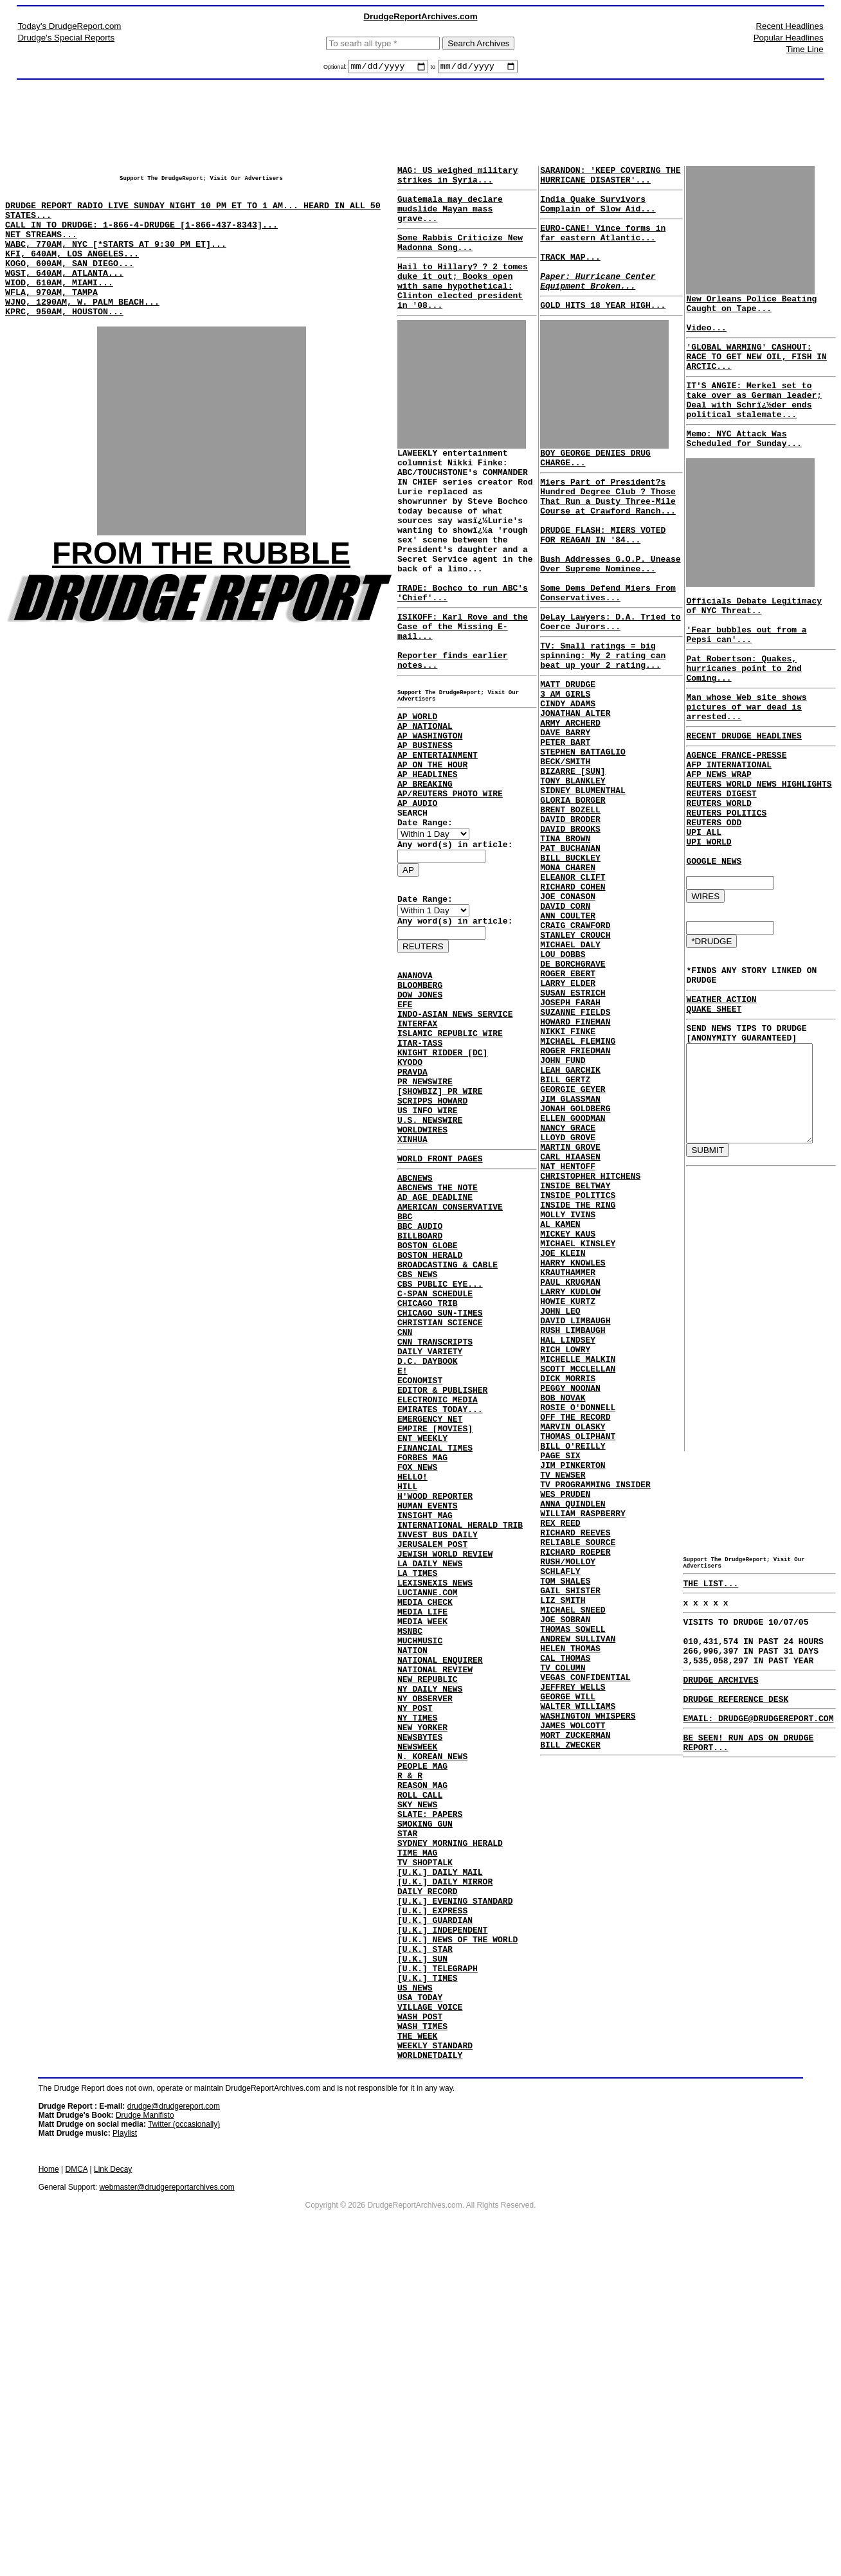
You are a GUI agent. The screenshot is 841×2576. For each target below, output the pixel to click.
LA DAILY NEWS (429, 1785)
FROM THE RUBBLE (201, 588)
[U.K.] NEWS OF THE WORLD (457, 2236)
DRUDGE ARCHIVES (714, 1812)
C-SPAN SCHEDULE (435, 1461)
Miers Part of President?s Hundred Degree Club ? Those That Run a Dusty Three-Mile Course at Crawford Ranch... (605, 529)
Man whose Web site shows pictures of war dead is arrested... (740, 756)
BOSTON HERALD (429, 1414)
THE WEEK (417, 2351)
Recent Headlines (789, 26)
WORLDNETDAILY (429, 2375)
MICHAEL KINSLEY (575, 1432)
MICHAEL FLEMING (575, 1189)
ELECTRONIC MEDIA (437, 1588)
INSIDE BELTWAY (573, 1362)
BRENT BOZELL (568, 911)
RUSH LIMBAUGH (570, 1536)
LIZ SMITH (560, 1860)
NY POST (415, 1958)
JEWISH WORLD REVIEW (445, 1773)
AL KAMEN (557, 1409)
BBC (404, 1368)
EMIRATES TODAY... (440, 1600)
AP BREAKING (425, 872)
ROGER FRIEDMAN (573, 1200)
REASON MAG (422, 2051)
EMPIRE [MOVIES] (435, 1623)
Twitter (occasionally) (184, 2444)
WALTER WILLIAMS (575, 1987)
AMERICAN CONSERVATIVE (450, 1357)
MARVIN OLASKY (570, 1652)
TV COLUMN (560, 1941)
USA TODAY (419, 2305)
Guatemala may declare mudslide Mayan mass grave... (450, 218)
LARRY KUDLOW (568, 1490)
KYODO (409, 1187)
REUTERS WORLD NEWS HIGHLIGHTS (753, 845)
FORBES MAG (422, 1657)
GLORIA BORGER (570, 900)
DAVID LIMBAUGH (573, 1524)
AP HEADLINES (427, 860)
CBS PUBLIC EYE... (440, 1449)
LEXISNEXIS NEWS (435, 1808)
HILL (407, 1692)
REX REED (557, 1767)
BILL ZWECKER (568, 2033)
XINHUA (412, 1279)
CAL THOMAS (563, 1929)
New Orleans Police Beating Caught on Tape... (745, 307)
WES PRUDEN (563, 1733)
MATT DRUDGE (565, 761)
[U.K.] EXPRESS (432, 2201)
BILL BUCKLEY (568, 969)
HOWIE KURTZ (565, 1501)
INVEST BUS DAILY (437, 1750)
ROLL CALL (419, 2062)
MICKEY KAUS (565, 1420)
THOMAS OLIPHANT (575, 1663)
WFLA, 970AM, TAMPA (51, 320)
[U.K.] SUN (422, 2259)
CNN (404, 1507)
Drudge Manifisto (145, 2435)
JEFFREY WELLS (570, 1964)
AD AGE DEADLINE (435, 1345)
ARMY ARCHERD (568, 807)
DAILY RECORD (427, 2178)
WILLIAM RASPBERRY (580, 1756)
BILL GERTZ (563, 1235)
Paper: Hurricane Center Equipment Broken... (595, 302)
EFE (404, 1117)
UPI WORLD (702, 914)
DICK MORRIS (565, 1594)
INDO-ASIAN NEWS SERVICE (454, 1129)
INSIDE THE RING (575, 1385)
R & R (409, 2039)
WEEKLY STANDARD (435, 2363)
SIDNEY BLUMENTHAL (580, 888)
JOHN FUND (560, 1212)
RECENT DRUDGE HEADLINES (737, 789)
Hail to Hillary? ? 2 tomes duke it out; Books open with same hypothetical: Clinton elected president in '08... (462, 306)
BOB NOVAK (560, 1617)
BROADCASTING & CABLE (447, 1426)
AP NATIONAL (425, 803)
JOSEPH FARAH (568, 1143)
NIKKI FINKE (565, 1177)
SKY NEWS (417, 2074)
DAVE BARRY (563, 819)
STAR (407, 2109)
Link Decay (113, 2489)
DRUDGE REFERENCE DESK (729, 1833)
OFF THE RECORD (573, 1640)
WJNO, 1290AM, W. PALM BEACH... (82, 332)
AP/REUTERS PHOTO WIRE (450, 884)
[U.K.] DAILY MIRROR (445, 2166)
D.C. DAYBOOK (427, 1542)
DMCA (77, 2489)
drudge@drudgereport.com (173, 2426)
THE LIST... (704, 1702)
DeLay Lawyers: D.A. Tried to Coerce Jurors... (600, 689)
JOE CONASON (565, 1015)
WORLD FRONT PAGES (440, 1301)
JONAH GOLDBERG (573, 1270)
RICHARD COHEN (570, 1004)
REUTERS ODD (708, 891)
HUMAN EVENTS (427, 1715)
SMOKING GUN (425, 2097)
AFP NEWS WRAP (712, 833)
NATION (412, 1889)
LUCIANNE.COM (427, 1819)
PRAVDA (412, 1198)
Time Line (805, 49)
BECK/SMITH (563, 853)
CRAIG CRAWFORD (573, 1050)
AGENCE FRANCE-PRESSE (730, 810)
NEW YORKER (422, 1981)
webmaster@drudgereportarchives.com (166, 2507)
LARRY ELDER (565, 1119)
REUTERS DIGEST (715, 857)
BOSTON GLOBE (427, 1403)
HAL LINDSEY (565, 1547)
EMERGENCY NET (429, 1611)
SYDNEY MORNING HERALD (450, 2120)
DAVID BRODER (568, 923)
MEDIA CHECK (425, 1831)
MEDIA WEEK (422, 1854)
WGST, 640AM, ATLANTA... (64, 297)
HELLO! (412, 1680)
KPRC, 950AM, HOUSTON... (64, 344)
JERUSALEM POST (432, 1761)
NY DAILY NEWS (429, 1935)
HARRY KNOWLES (570, 1455)
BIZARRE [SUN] (570, 865)
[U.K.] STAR (425, 2247)
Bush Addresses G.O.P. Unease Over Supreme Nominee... (590, 616)
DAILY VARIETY (429, 1530)
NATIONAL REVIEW (435, 1912)
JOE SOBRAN (563, 1883)
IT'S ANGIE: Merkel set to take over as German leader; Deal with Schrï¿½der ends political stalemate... (755, 420)
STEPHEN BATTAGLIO (580, 842)
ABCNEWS (415, 1322)
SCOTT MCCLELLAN (575, 1582)
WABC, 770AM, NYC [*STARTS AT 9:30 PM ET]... (115, 263)
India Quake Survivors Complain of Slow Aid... (595, 212)
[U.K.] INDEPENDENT (442, 2224)
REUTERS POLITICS (720, 880)
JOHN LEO (557, 1513)
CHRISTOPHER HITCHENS (588, 1351)
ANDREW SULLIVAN (575, 1906)
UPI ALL (698, 903)
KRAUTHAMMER (565, 1466)
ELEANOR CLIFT (570, 992)
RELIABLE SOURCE (575, 1790)
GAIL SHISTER (568, 1848)
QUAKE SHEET (708, 1099)
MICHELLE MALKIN (575, 1571)
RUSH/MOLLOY (565, 1814)
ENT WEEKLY (422, 1634)
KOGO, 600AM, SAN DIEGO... (69, 286)
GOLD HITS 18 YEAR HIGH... (600, 329)
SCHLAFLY (557, 1825)
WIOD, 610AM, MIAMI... (59, 309)
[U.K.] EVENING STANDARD (454, 2190)
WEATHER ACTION (715, 1087)
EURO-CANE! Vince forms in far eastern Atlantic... (600, 244)
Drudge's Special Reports (65, 37)
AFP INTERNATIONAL (723, 822)
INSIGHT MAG (425, 1727)
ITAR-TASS (419, 1164)
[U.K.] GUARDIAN (435, 2213)
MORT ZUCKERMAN (573, 2022)
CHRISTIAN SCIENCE (440, 1495)
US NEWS (415, 2294)
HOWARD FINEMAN (573, 1166)
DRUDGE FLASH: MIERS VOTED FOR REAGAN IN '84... (600, 575)
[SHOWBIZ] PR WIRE (440, 1222)
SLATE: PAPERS (429, 2085)
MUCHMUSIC (419, 1877)
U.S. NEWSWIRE (429, 1256)
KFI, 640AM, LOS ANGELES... (72, 274)
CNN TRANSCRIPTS (435, 1519)
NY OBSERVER (425, 1947)
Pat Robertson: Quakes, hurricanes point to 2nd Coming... (737, 712)
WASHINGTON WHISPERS (585, 1999)
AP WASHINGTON (429, 814)
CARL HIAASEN (568, 1328)
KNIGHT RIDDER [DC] (442, 1175)
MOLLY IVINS (565, 1397)
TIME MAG (417, 2132)
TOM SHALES (563, 1837)
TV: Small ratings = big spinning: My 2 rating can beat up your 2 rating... (600, 728)
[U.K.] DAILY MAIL (440, 2155)
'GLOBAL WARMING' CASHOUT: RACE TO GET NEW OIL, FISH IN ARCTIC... (755, 369)
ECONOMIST (419, 1565)
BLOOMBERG (419, 1094)
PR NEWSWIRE (425, 1210)
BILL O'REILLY (570, 1675)
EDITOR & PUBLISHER (442, 1576)
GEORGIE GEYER (570, 1247)
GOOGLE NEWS (708, 938)
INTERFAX (417, 1141)
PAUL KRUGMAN (568, 1478)
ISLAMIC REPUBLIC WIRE (450, 1152)
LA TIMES (417, 1796)
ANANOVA (415, 1083)
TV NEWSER (560, 1709)
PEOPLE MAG (422, 2028)
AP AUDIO (417, 895)
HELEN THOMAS (568, 1918)
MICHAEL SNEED (570, 1871)
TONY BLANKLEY (570, 876)
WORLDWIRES (422, 1268)
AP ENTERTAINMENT (437, 837)
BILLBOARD (419, 1391)
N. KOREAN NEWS (432, 2016)
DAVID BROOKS (568, 934)
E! (402, 1553)
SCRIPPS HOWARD (432, 1233)
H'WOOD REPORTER (435, 1704)
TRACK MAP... (568, 274)
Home (49, 2489)
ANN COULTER (565, 1038)
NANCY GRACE (565, 1293)
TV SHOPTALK (425, 2143)
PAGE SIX (557, 1686)
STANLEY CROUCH (573, 1062)
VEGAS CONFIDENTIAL (583, 1952)
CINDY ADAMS (565, 784)
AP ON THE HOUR (432, 849)
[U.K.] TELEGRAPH (437, 2270)
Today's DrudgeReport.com (69, 26)
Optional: (335, 69)
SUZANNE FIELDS (573, 1154)
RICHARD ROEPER (573, 1802)
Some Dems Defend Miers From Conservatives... (605, 656)
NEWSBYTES (419, 1993)
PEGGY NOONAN (568, 1605)
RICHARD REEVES (573, 1779)
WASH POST (419, 2328)
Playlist (125, 2453)
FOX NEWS (417, 1669)
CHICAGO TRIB (427, 1472)
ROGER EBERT (565, 1108)
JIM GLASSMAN (568, 1258)
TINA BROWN (563, 946)
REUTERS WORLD (712, 868)
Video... (700, 337)
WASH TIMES (422, 2340)
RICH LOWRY (563, 1559)
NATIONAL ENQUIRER (440, 1900)
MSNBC (409, 1866)
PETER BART (563, 830)
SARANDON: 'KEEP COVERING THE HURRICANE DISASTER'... (603, 179)
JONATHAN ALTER (573, 795)
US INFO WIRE (427, 1245)
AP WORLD (417, 791)
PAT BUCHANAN (568, 957)
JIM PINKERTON (570, 1698)
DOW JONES (419, 1106)
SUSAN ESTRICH (570, 1131)
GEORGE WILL (565, 1975)
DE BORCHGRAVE (570, 1096)
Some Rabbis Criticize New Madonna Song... (460, 256)
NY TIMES (417, 1970)
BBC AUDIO (419, 1380)
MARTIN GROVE (568, 1316)
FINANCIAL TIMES (435, 1646)
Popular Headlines (789, 37)
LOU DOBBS (560, 1085)
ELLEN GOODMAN (570, 1281)
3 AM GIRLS (563, 772)
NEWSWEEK (417, 2004)
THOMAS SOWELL (570, 1895)
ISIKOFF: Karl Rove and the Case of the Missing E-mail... (462, 685)
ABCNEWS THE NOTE (437, 1333)
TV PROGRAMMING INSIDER (593, 1721)
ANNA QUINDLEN (570, 1744)
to (432, 69)
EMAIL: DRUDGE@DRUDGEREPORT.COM (752, 1855)
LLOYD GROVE (565, 1304)
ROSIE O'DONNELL (575, 1628)
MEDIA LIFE (422, 1842)
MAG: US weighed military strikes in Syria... (457, 179)
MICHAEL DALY (568, 1073)
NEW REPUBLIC (427, 1923)
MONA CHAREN (565, 981)
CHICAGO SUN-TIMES (440, 1484)
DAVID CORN (563, 1027)
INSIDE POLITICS (575, 1374)
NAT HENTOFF (565, 1339)
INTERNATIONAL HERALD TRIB (460, 1738)
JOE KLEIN (560, 1443)
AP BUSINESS (425, 826)
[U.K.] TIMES (427, 2282)
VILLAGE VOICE (429, 2317)
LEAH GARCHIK (568, 1224)
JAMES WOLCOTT (570, 2010)
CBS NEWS (417, 1438)
